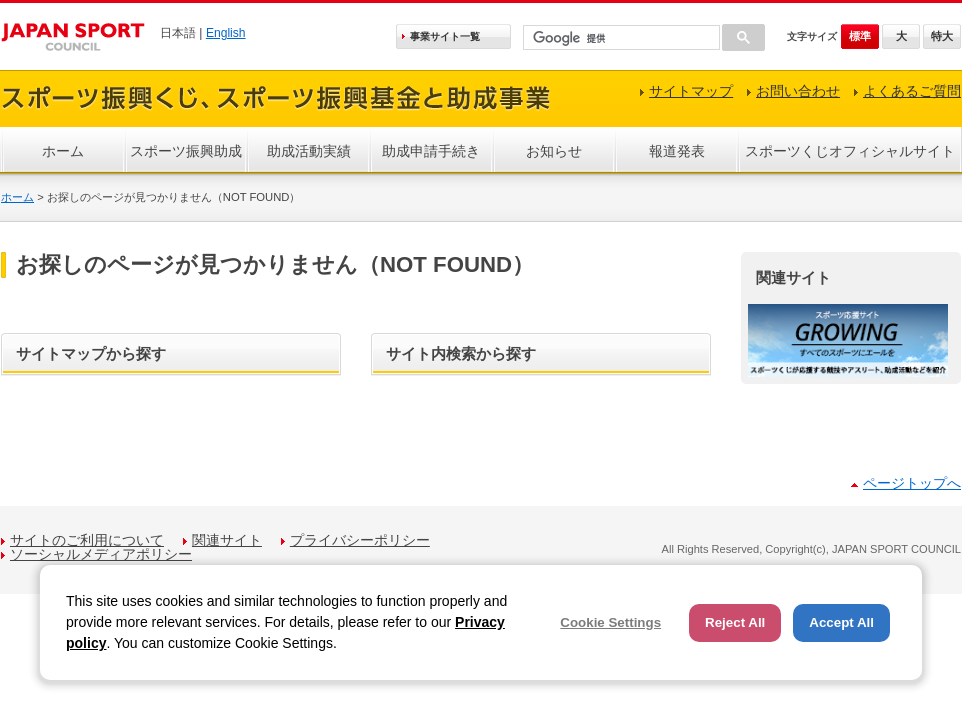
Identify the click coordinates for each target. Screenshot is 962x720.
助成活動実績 (309, 151)
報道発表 (677, 151)
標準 (860, 36)
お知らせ (554, 151)
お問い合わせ (798, 91)
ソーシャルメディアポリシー (101, 554)
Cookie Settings (610, 622)
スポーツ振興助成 (186, 151)
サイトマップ (691, 91)
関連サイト (227, 540)
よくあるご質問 (912, 91)
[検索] (619, 38)
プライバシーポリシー (360, 540)
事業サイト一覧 (445, 36)
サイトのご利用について (87, 540)
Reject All (735, 622)
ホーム (63, 151)
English (226, 33)
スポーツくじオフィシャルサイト (850, 151)
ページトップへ (912, 483)
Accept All (841, 622)
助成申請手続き (431, 151)
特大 (942, 36)
